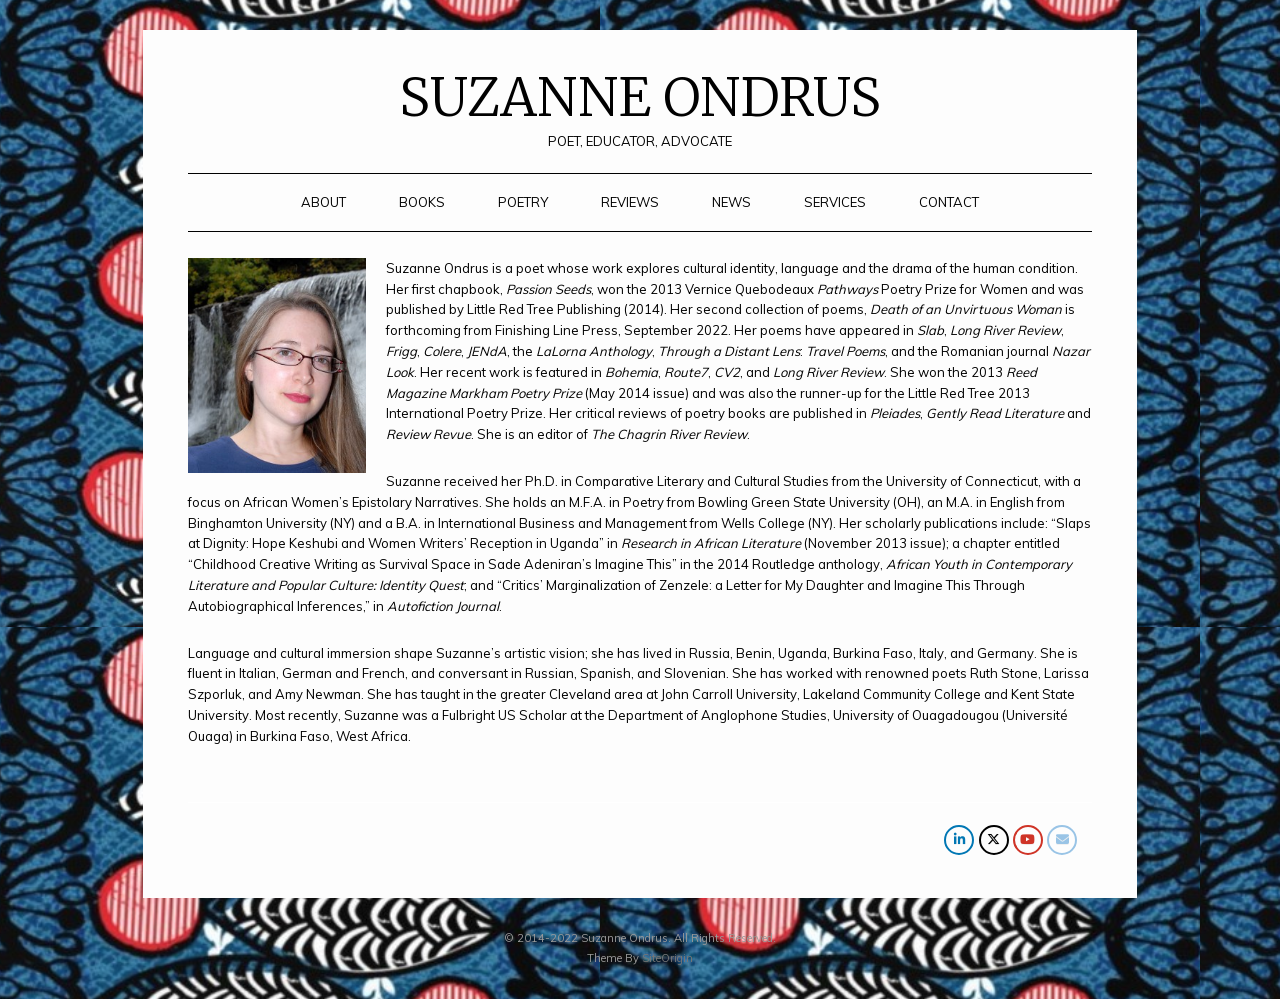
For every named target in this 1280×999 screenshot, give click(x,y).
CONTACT (949, 202)
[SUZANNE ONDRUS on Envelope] (1062, 840)
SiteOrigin (667, 958)
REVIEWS (630, 202)
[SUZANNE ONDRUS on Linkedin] (959, 840)
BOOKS (422, 202)
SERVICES (835, 202)
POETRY (523, 202)
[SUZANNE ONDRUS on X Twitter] (994, 840)
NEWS (731, 202)
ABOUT (323, 202)
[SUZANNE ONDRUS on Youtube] (1028, 840)
